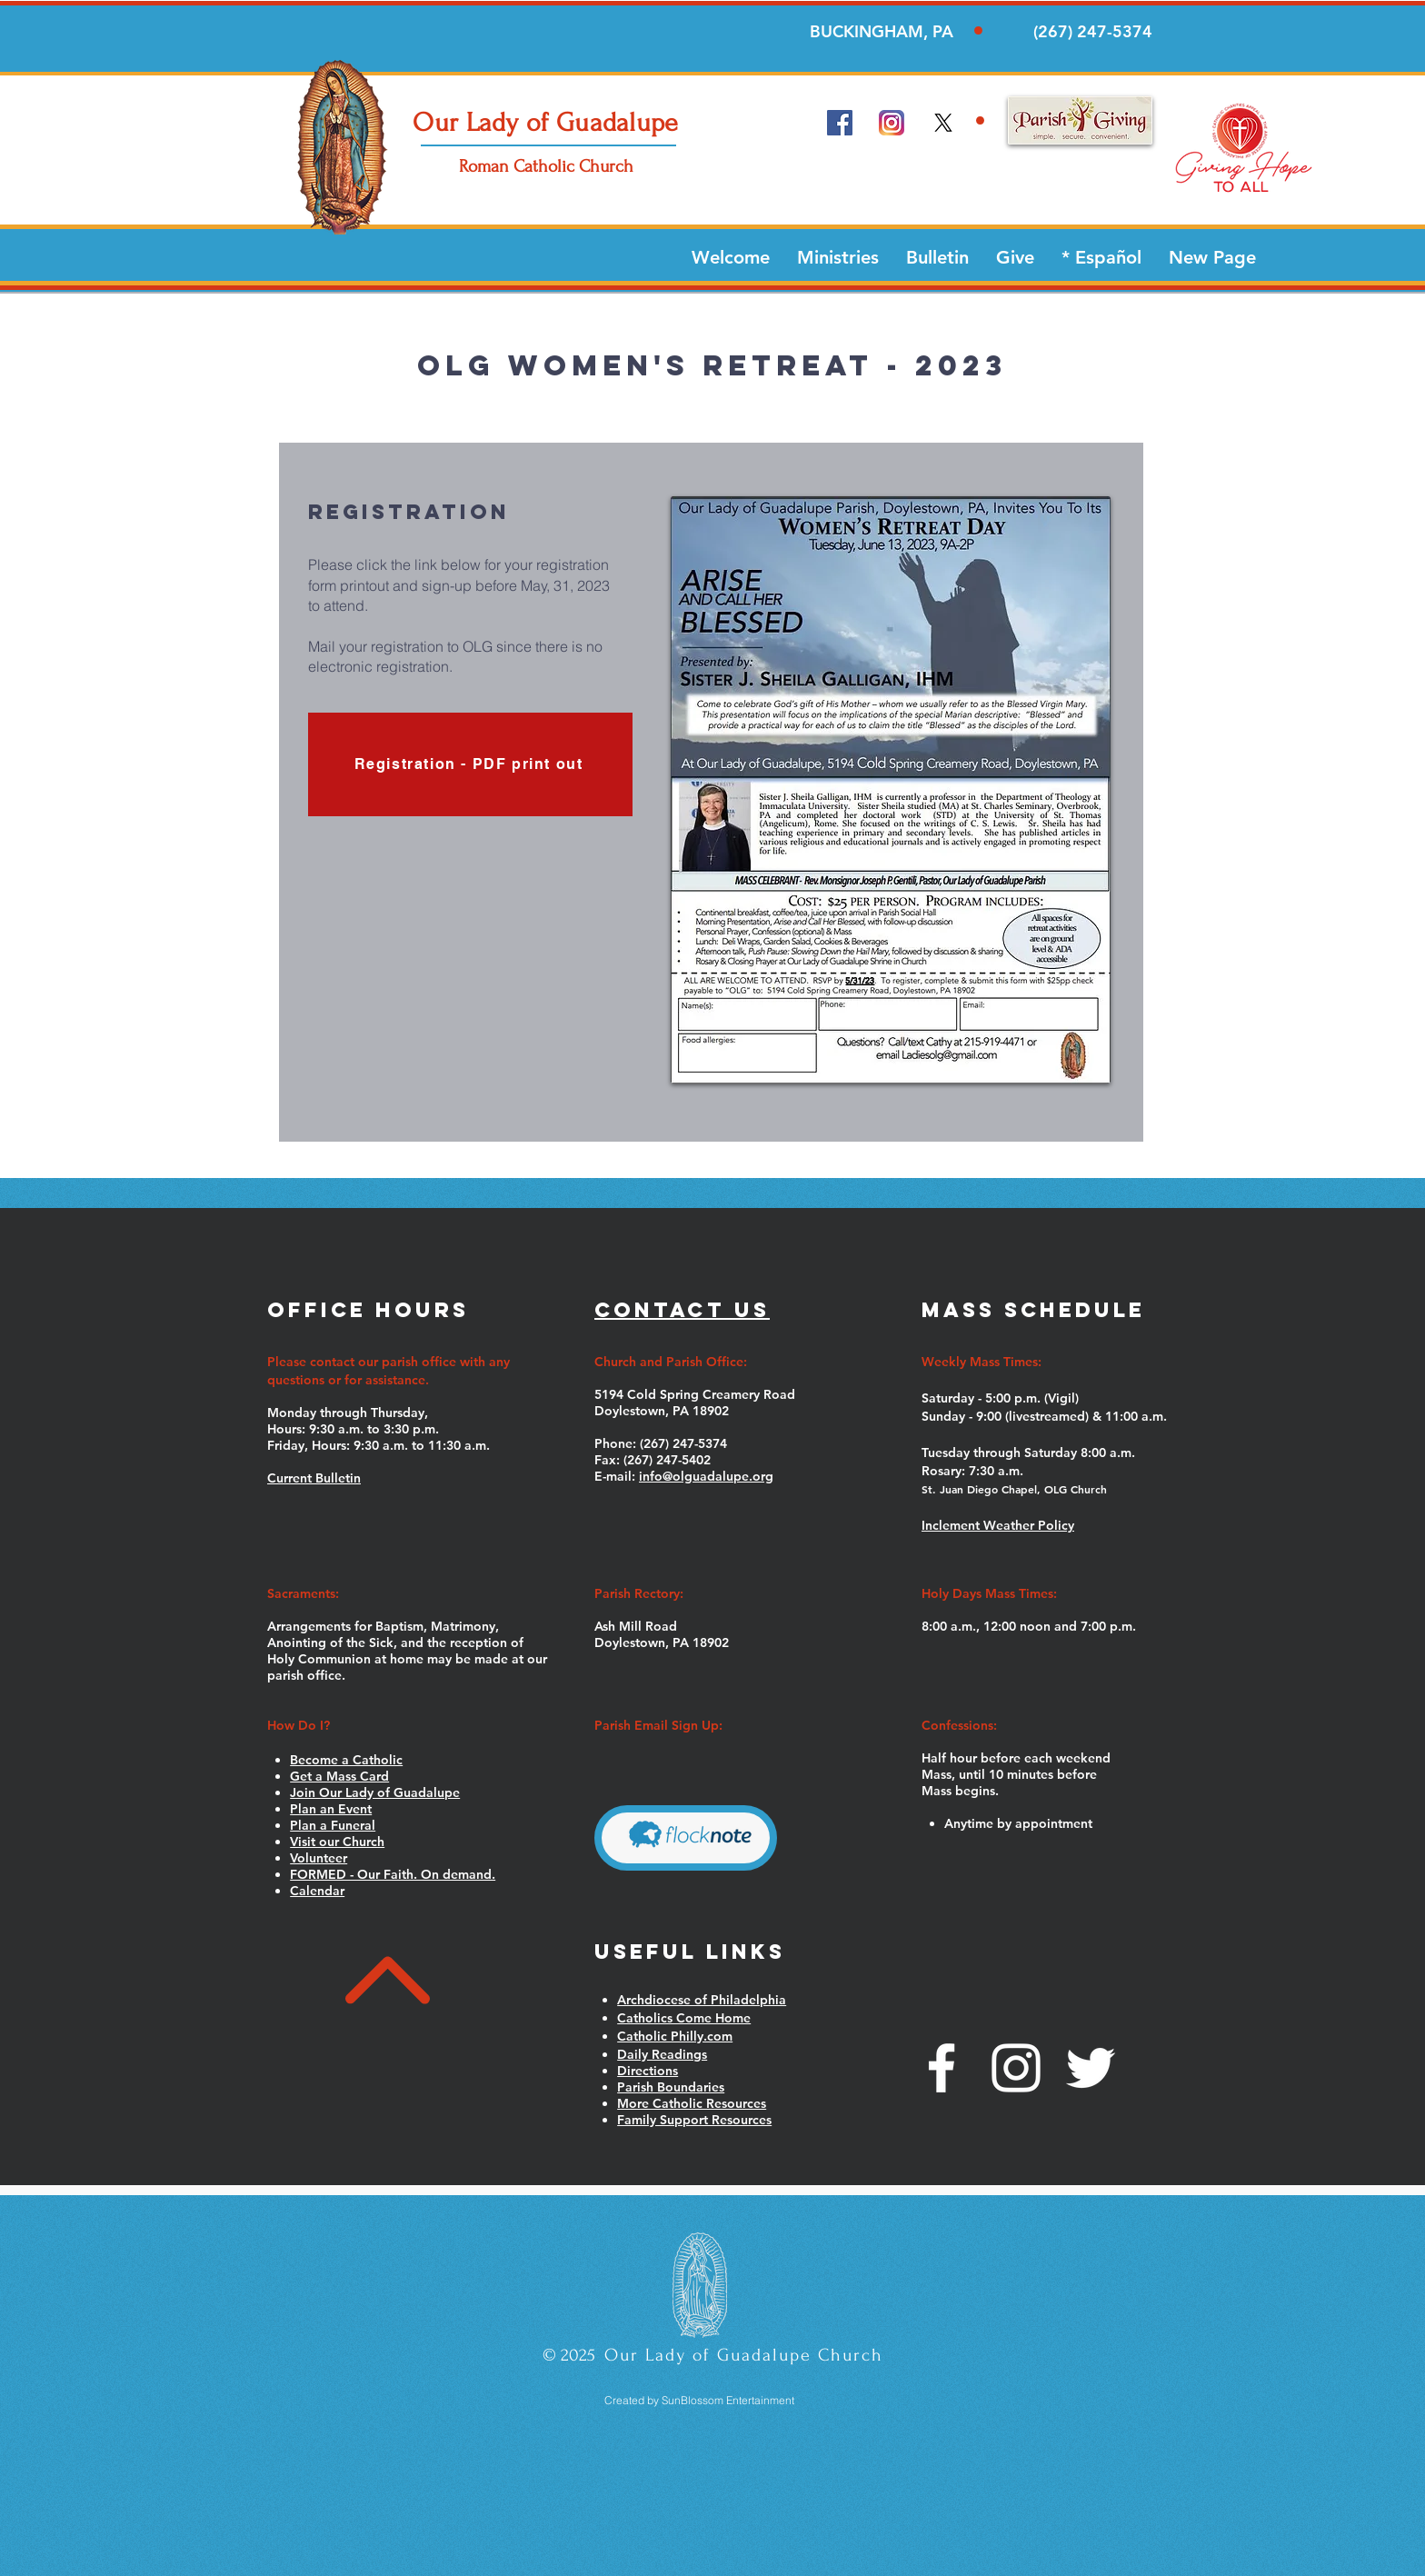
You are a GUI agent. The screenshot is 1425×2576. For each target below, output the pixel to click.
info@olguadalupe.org (706, 1476)
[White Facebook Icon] (941, 2068)
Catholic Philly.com (674, 2036)
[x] (943, 122)
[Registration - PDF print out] (470, 764)
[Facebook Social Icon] (839, 122)
